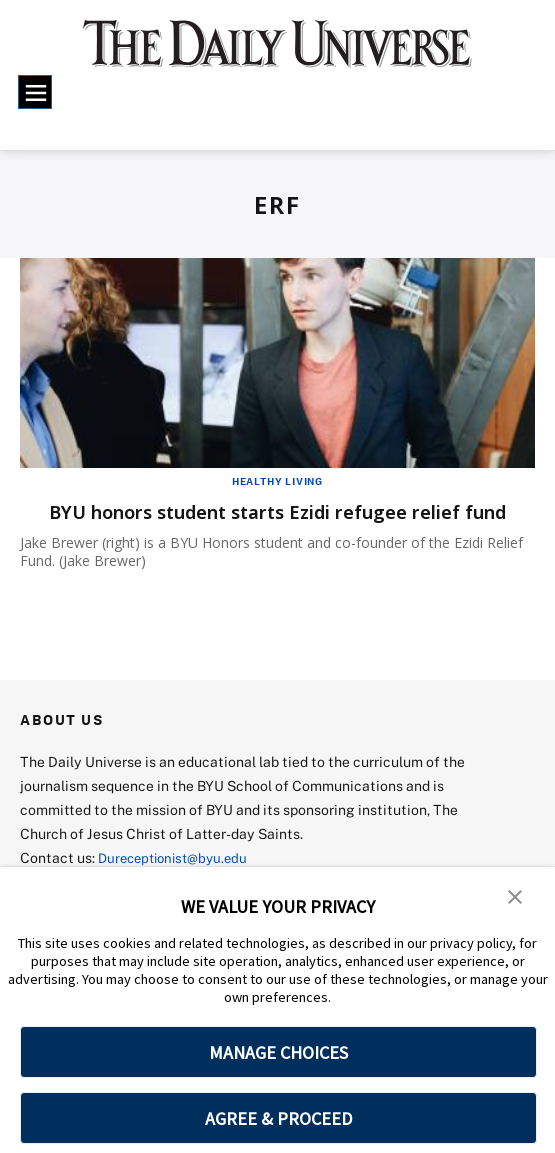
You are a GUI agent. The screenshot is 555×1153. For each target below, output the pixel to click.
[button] (515, 896)
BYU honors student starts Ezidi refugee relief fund (277, 511)
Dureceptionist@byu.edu (178, 857)
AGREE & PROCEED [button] (278, 1118)
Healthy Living (277, 481)
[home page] (277, 54)
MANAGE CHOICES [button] (278, 1052)
